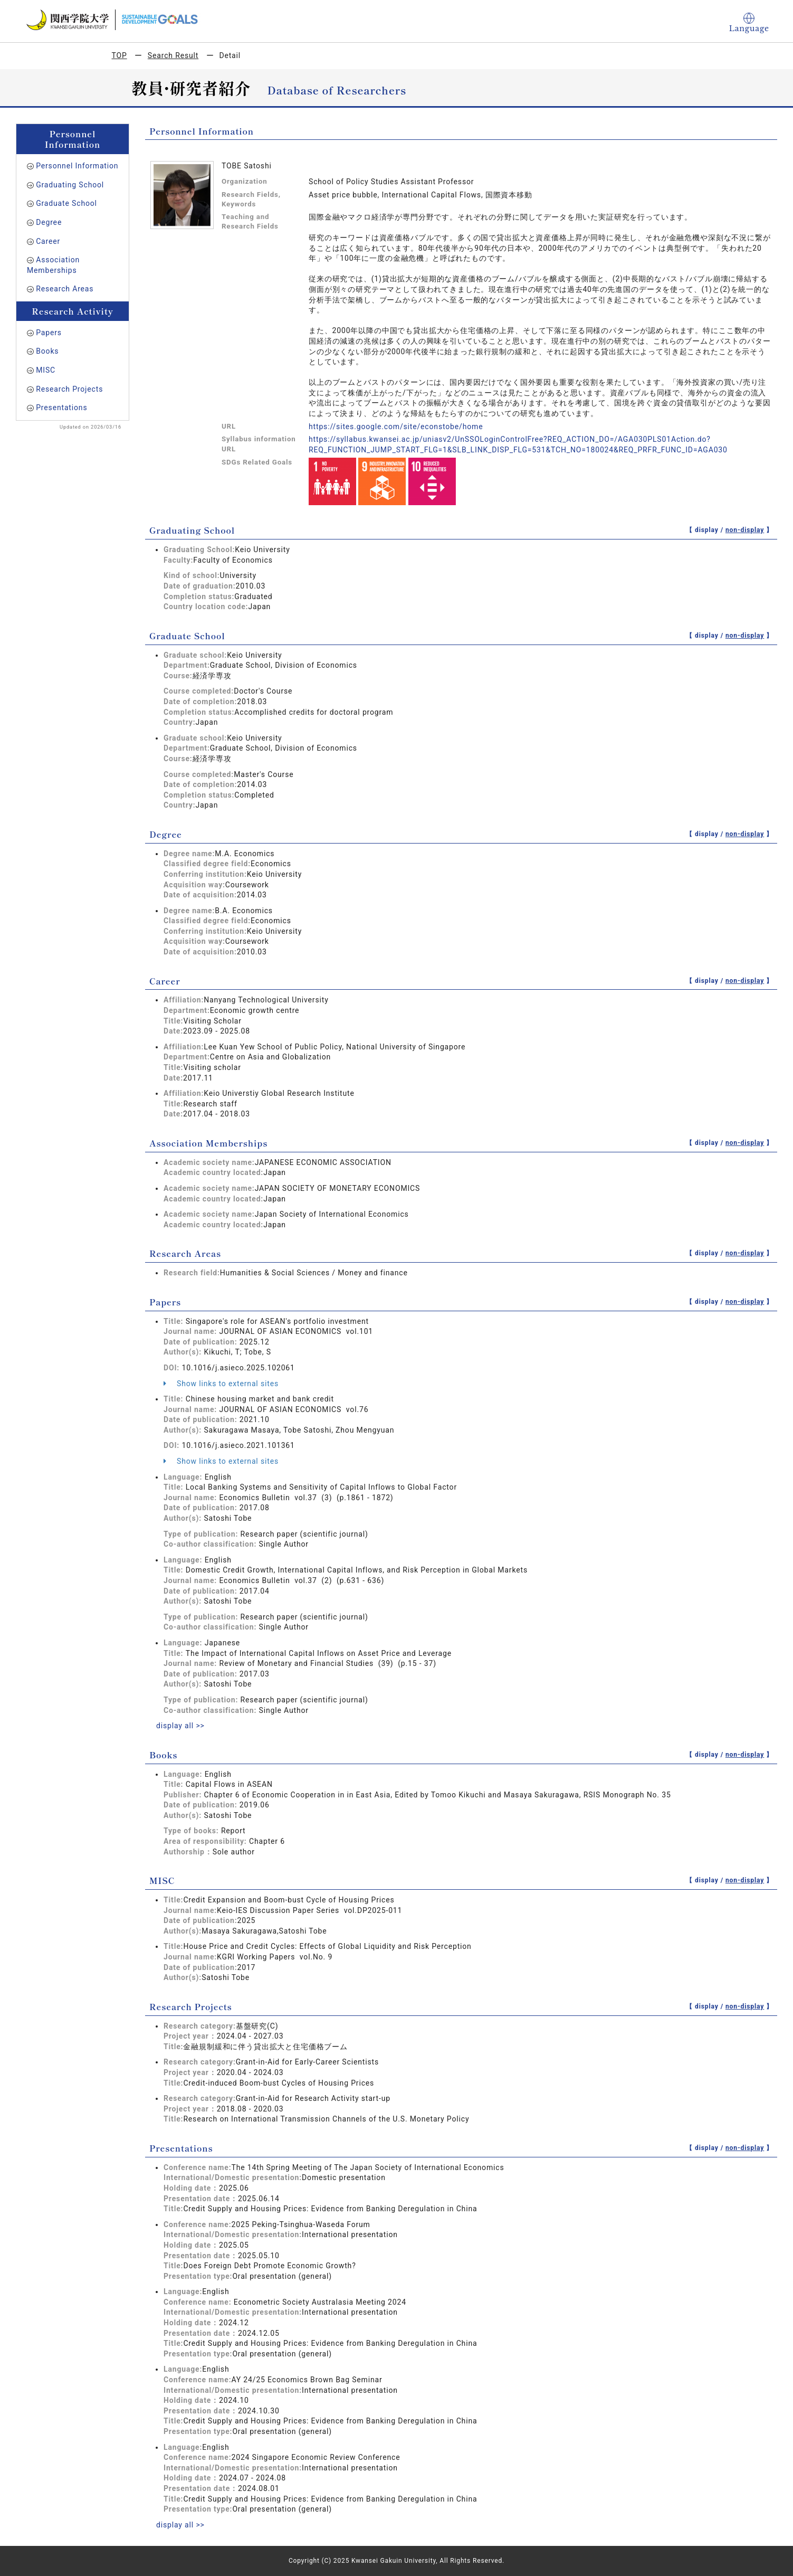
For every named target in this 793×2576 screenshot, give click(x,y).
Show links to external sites (221, 1383)
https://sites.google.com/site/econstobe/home (396, 426)
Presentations (61, 407)
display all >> (180, 1725)
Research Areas (64, 289)
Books (47, 351)
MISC (45, 370)
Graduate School (66, 203)
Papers (49, 332)
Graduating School (70, 185)
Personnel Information (77, 166)
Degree (49, 222)
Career (48, 241)
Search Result (173, 55)
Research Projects (69, 389)
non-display (744, 530)
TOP (119, 55)
